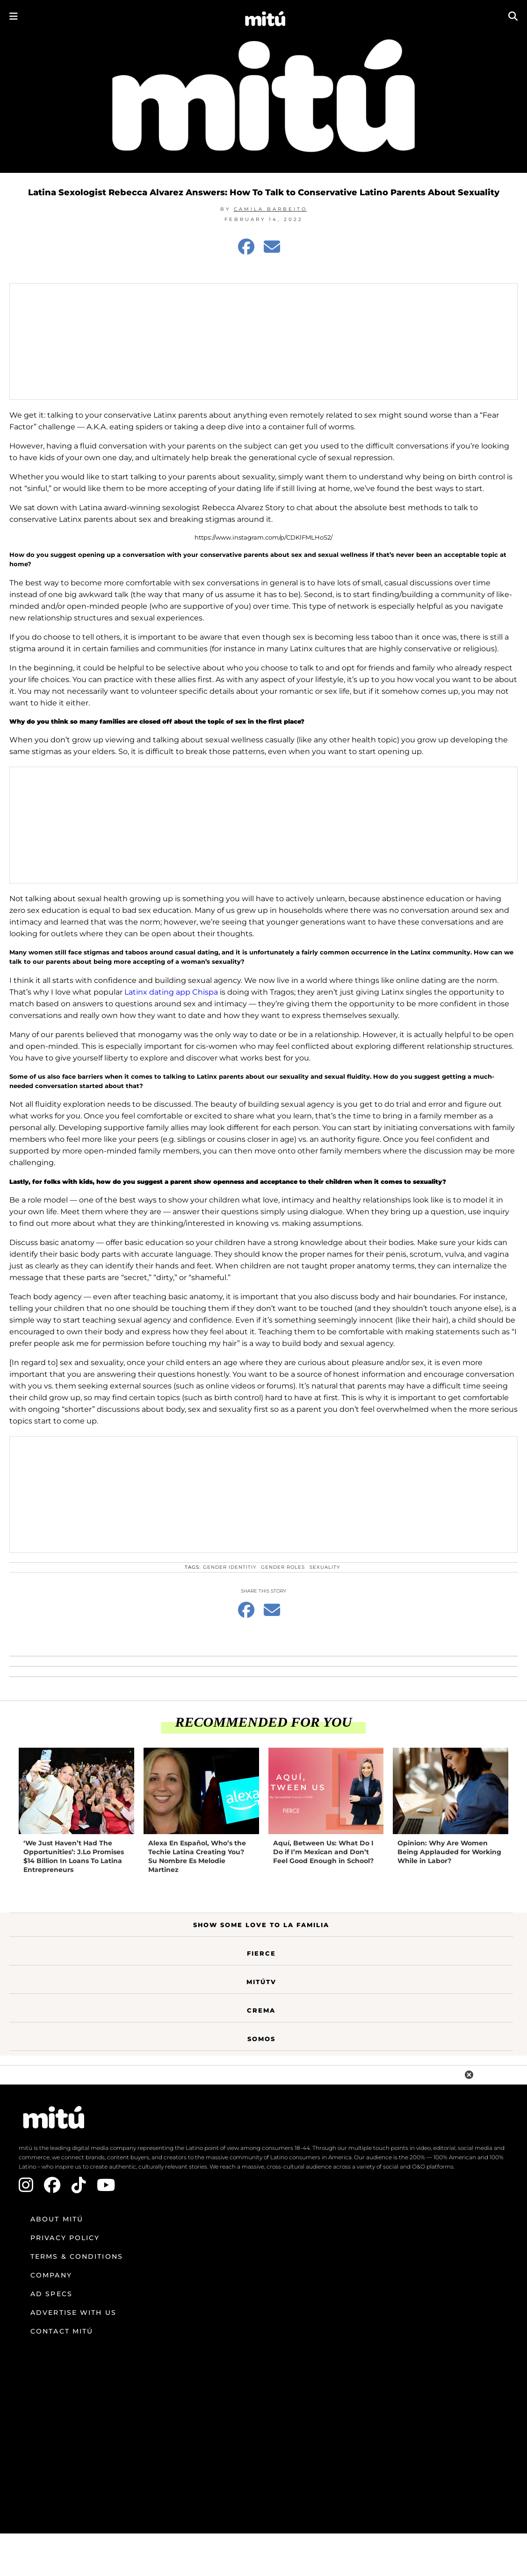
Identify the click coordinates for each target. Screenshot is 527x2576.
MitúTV (261, 1981)
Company (51, 2275)
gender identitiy (229, 1567)
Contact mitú (61, 2331)
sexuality (325, 1567)
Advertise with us (73, 2312)
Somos (261, 2038)
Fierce (261, 1953)
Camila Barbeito (270, 209)
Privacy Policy (65, 2238)
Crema (261, 2010)
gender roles (283, 1567)
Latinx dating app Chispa (171, 992)
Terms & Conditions (76, 2256)
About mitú (56, 2219)
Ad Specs (51, 2294)
